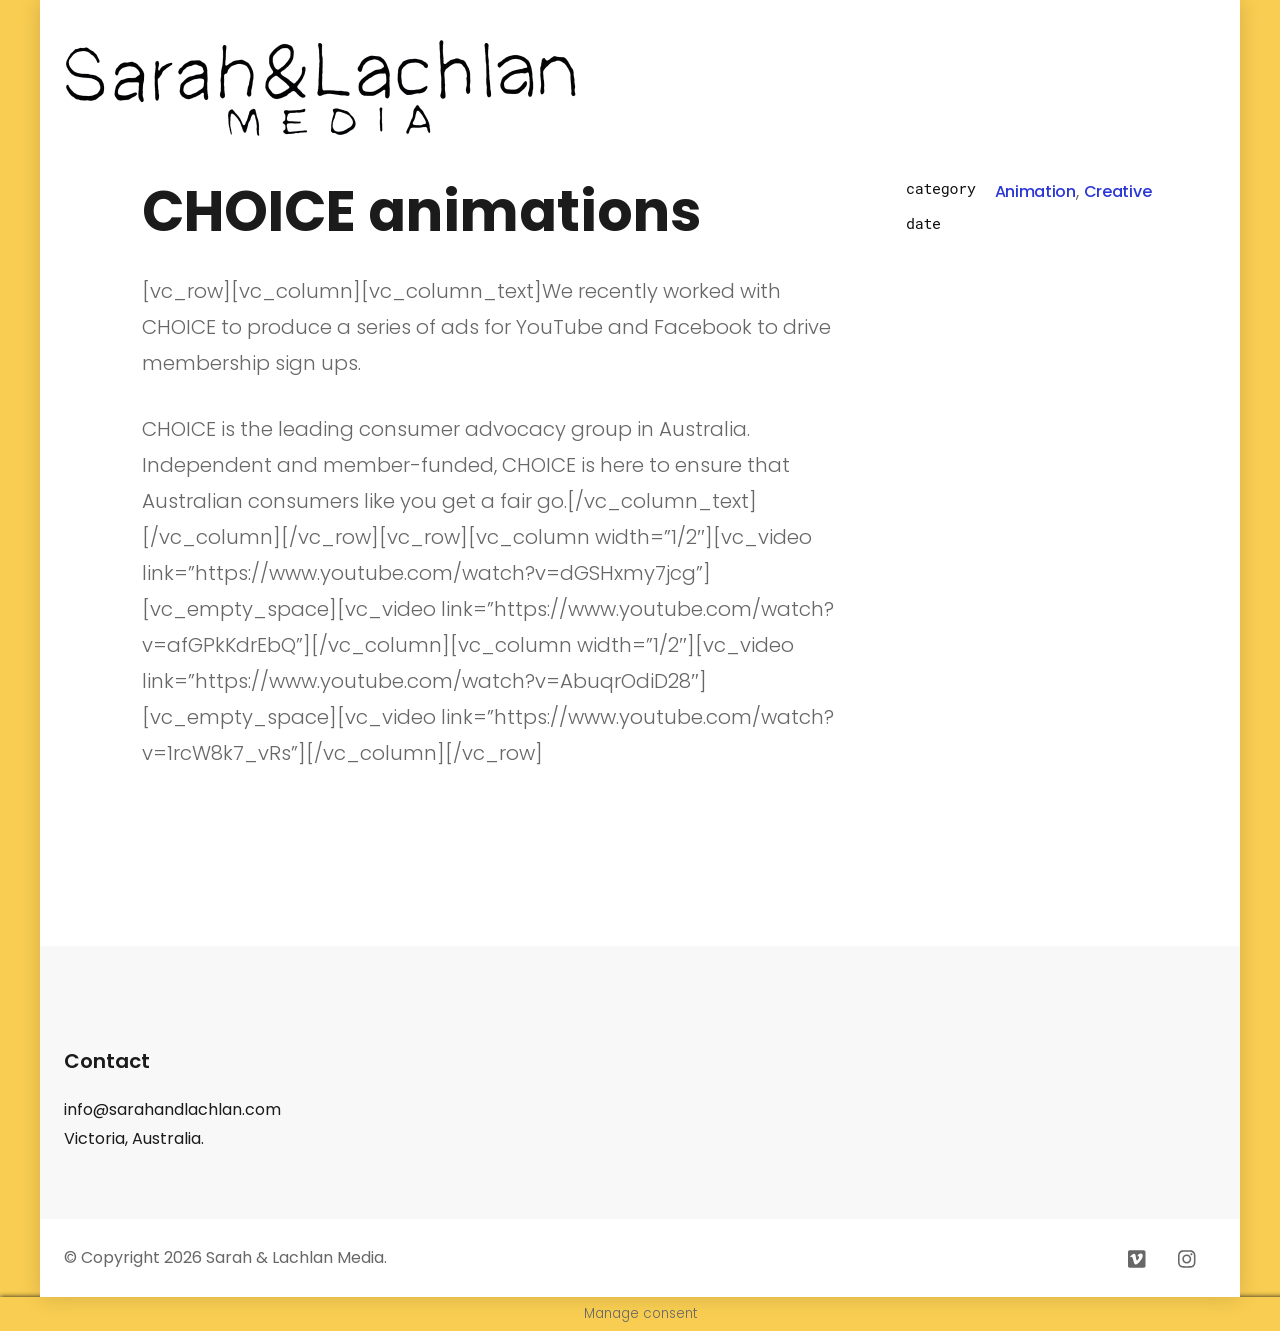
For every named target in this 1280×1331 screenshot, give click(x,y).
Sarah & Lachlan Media (295, 1257)
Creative (1117, 191)
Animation (1035, 191)
